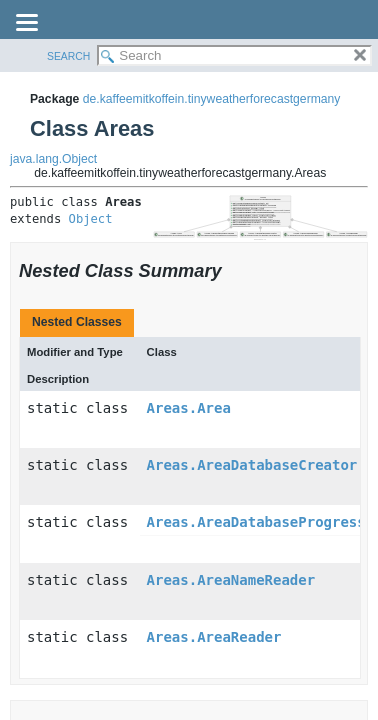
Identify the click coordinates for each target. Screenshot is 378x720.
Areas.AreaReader (214, 637)
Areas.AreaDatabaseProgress (256, 522)
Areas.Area (189, 408)
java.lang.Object (53, 159)
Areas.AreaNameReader (231, 580)
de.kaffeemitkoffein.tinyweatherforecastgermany (212, 99)
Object (91, 219)
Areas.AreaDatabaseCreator (252, 465)
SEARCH (68, 56)
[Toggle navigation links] (27, 24)
